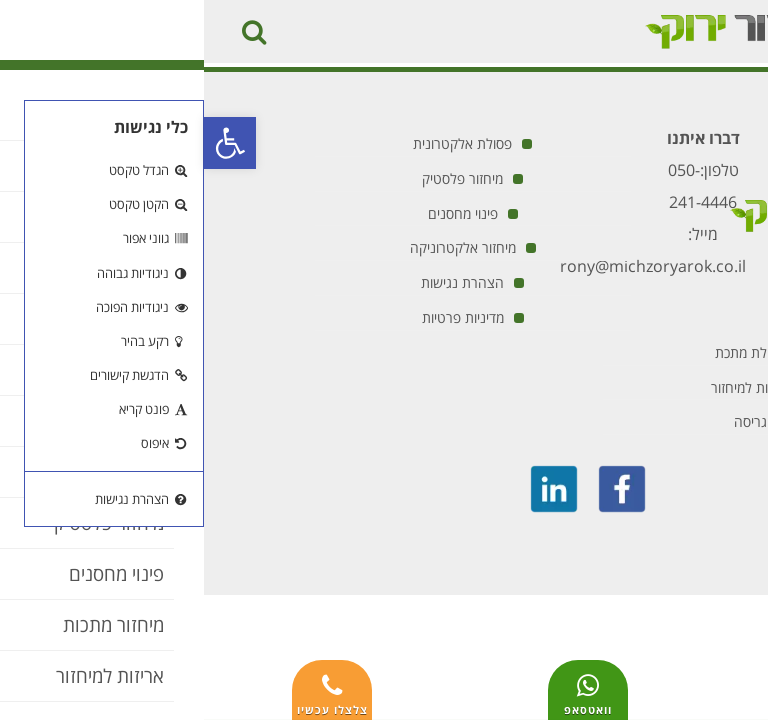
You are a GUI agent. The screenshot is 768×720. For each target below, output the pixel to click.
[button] (26, 143)
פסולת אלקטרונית (258, 143)
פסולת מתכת (546, 352)
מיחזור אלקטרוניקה (259, 247)
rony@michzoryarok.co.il (449, 266)
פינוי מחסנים (259, 213)
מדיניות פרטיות (259, 317)
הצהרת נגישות (258, 282)
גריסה (546, 421)
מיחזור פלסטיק (258, 178)
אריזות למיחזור (546, 387)
